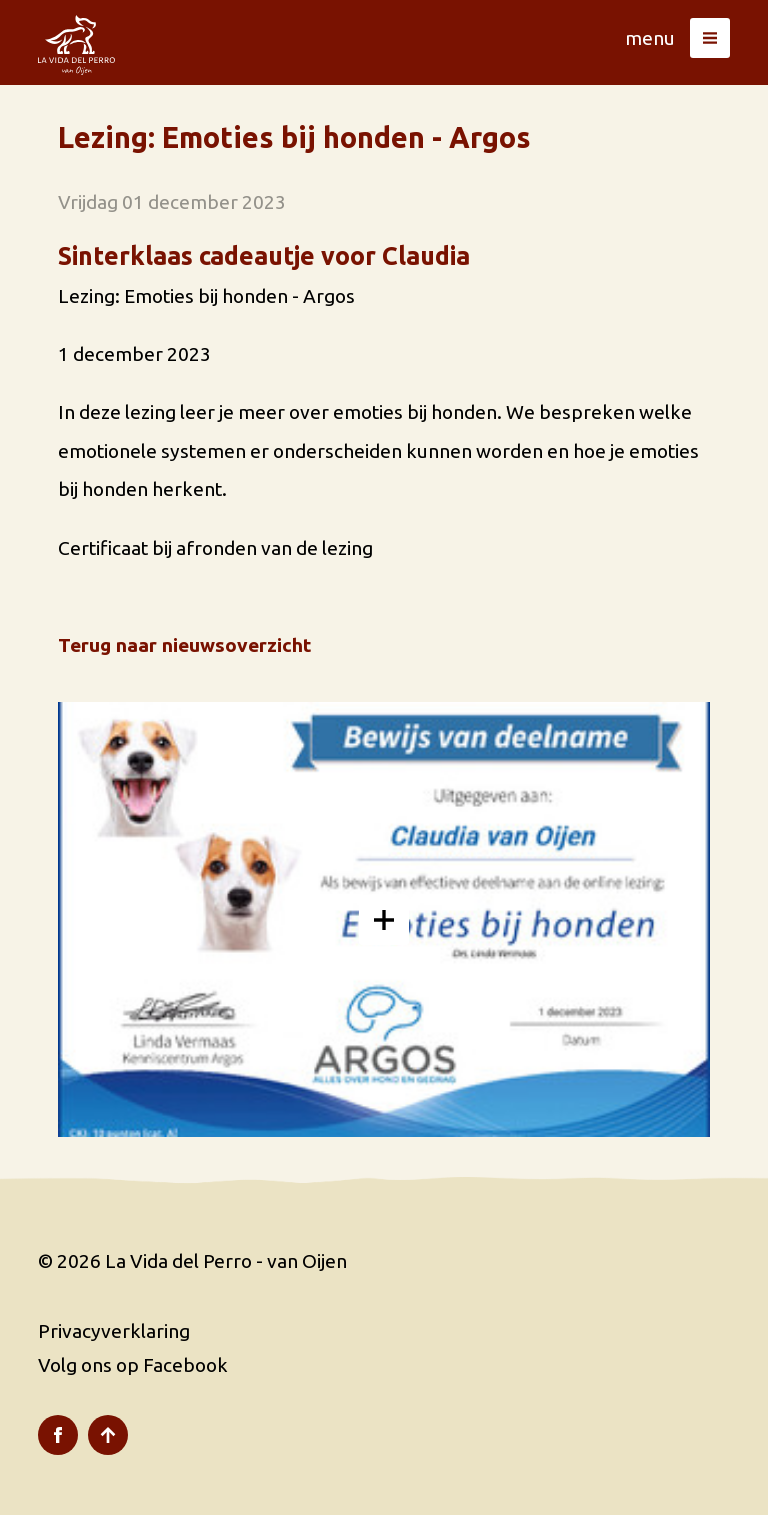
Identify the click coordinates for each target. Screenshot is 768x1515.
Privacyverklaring (114, 1331)
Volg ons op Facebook (133, 1365)
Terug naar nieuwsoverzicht (184, 645)
